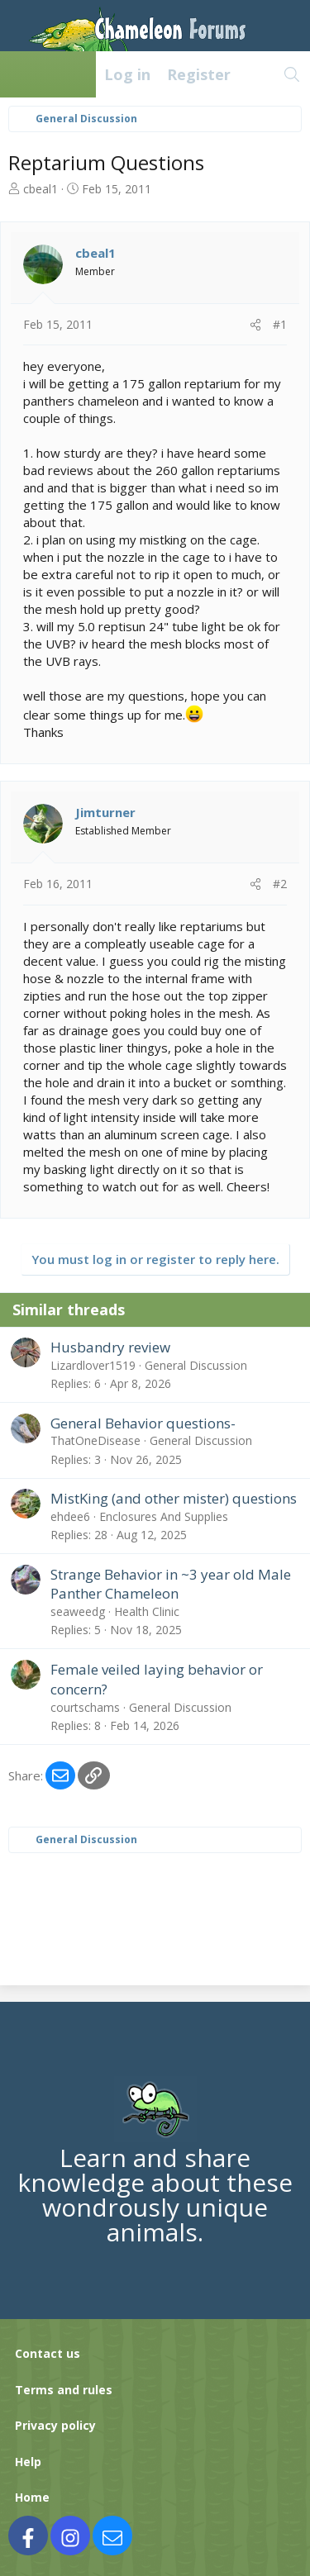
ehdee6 (70, 1516)
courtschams (85, 1707)
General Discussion (196, 1365)
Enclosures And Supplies (163, 1516)
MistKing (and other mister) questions (173, 1498)
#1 (280, 324)
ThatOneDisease (95, 1440)
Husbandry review (110, 1347)
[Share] (255, 324)
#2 (280, 883)
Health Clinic (146, 1611)
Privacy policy (55, 2425)
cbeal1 (40, 189)
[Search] (292, 74)
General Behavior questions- (143, 1423)
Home (32, 2497)
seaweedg (77, 1611)
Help (28, 2461)
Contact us (47, 2353)
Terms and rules (63, 2390)
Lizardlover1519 (93, 1365)
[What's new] (256, 74)
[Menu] (21, 74)
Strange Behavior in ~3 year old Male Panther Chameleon (170, 1584)
